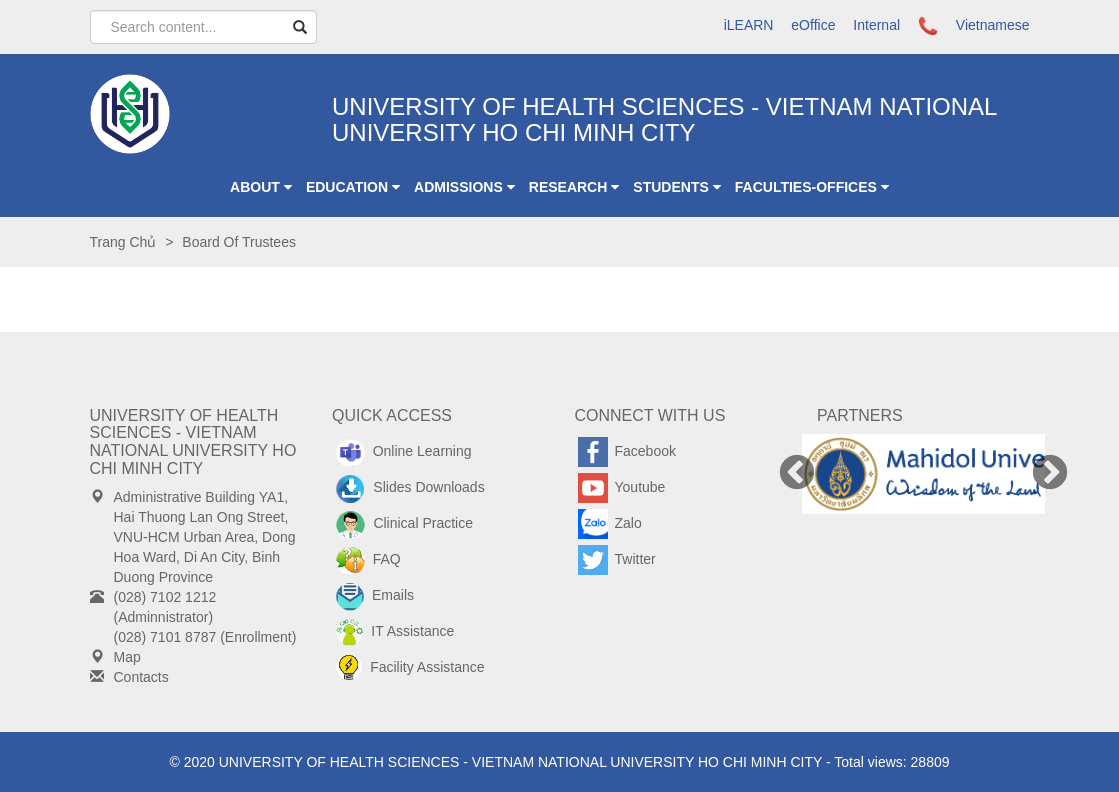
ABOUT (261, 187)
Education (353, 187)
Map (127, 657)
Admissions (464, 187)
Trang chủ (123, 242)
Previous (797, 474)
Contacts (141, 677)
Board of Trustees (239, 242)
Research (574, 187)
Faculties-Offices (812, 187)
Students (676, 187)
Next (1050, 474)
